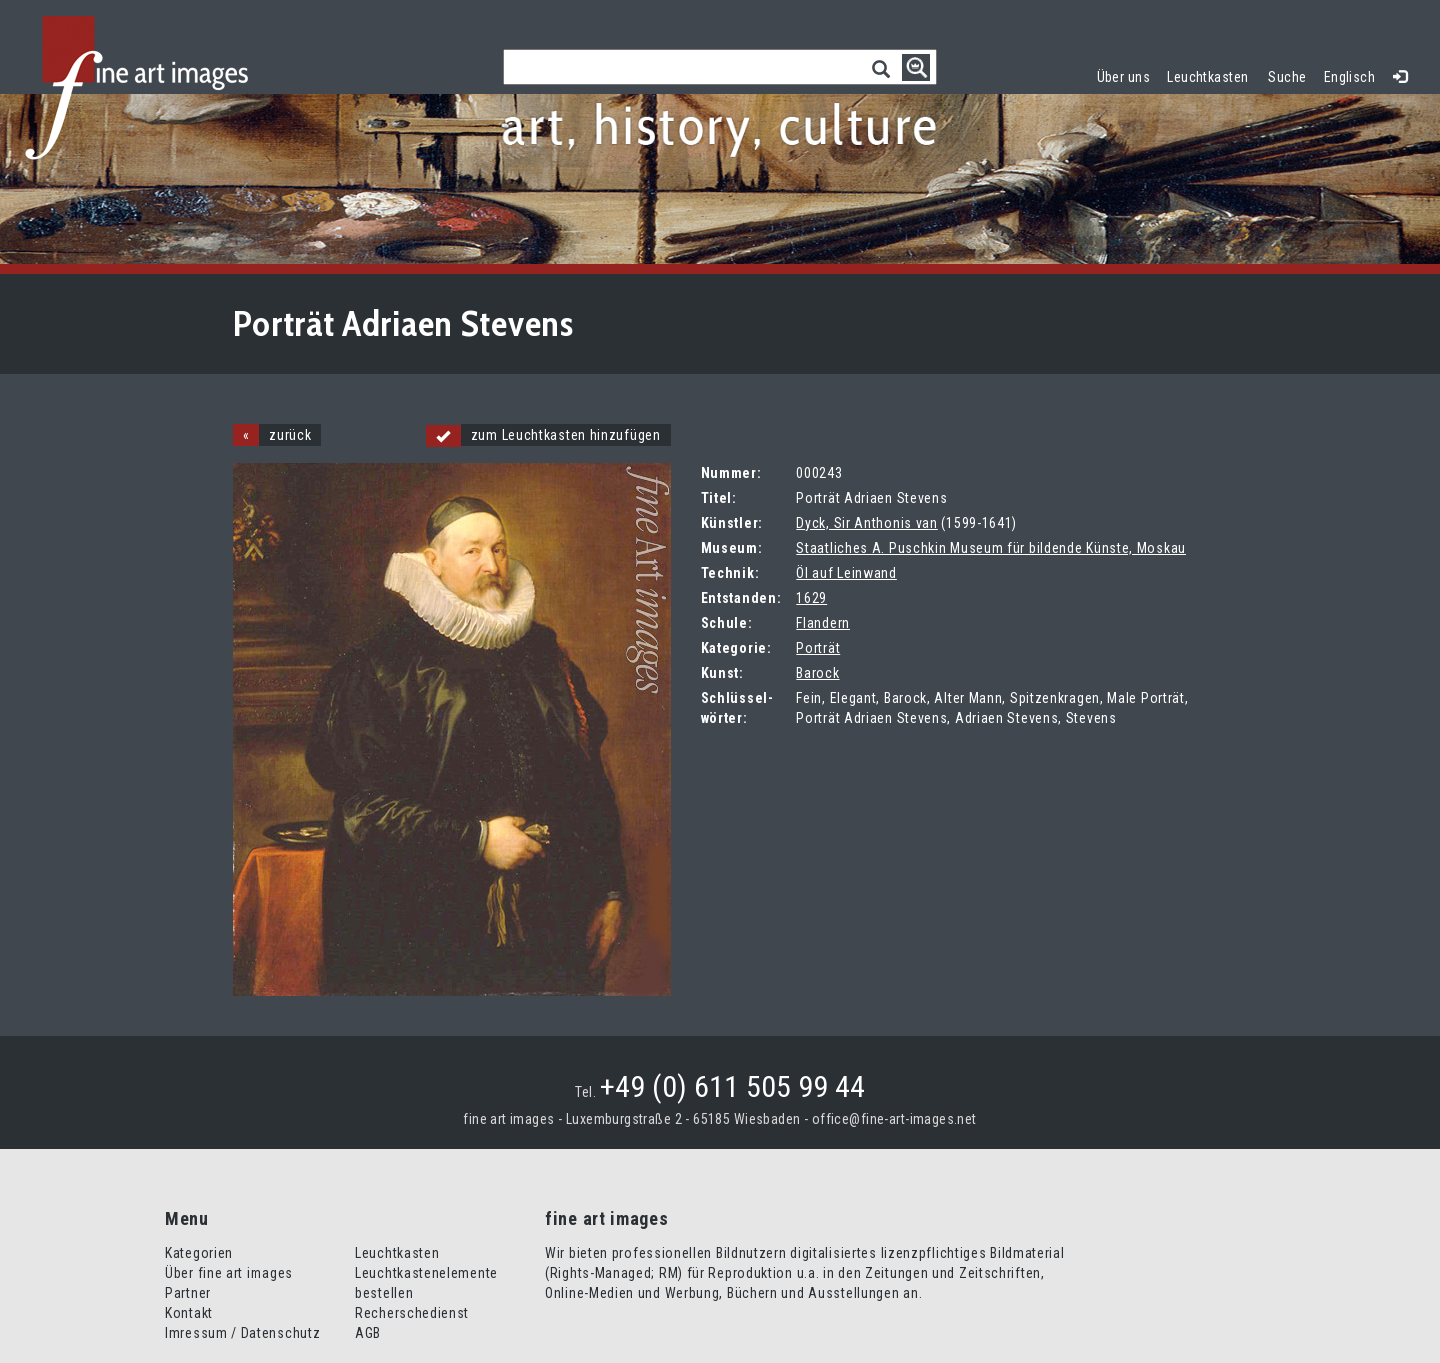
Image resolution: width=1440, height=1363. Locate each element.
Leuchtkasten (1212, 74)
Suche (1287, 77)
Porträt (818, 648)
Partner (188, 1293)
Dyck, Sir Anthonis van (866, 523)
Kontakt (189, 1313)
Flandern (823, 623)
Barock (817, 673)
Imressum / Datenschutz (242, 1333)
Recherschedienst (412, 1313)
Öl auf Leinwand (846, 573)
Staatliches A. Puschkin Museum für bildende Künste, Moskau (991, 548)
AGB (368, 1333)
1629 (811, 598)
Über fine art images (229, 1273)
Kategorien (199, 1253)
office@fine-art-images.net (894, 1119)
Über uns (1123, 77)
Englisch (1349, 77)
